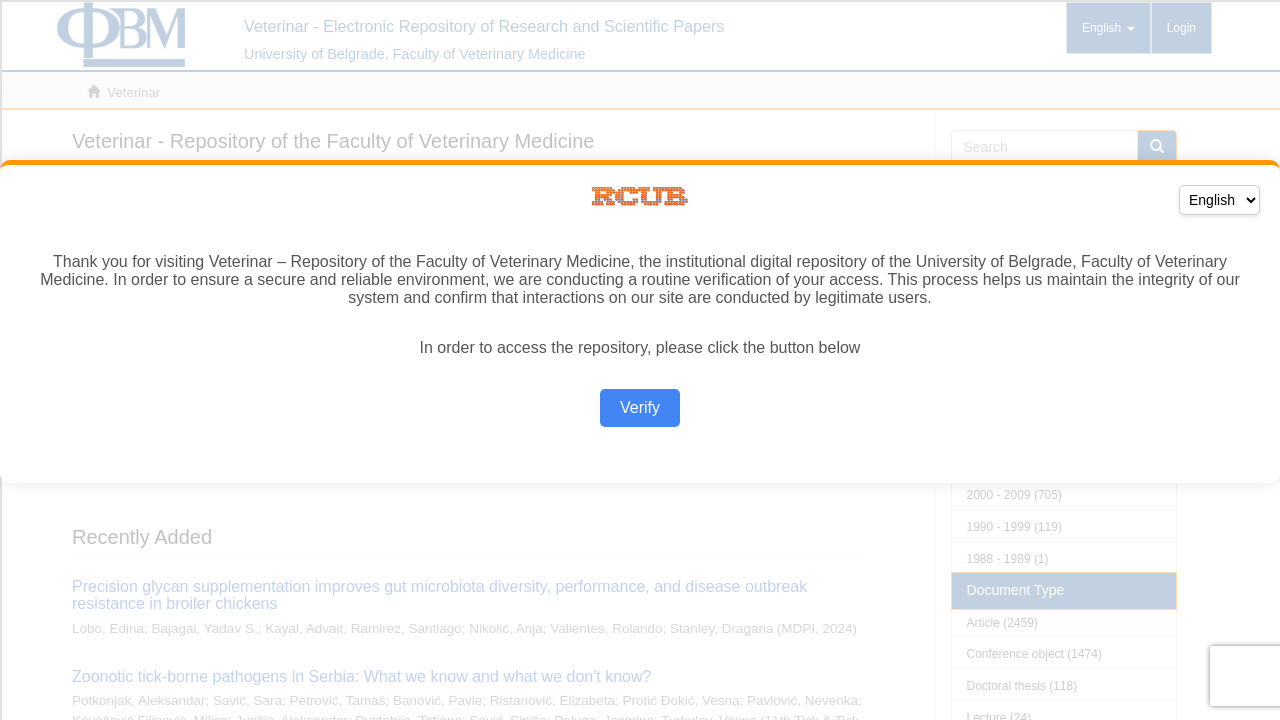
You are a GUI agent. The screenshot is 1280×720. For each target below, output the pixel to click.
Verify (640, 407)
